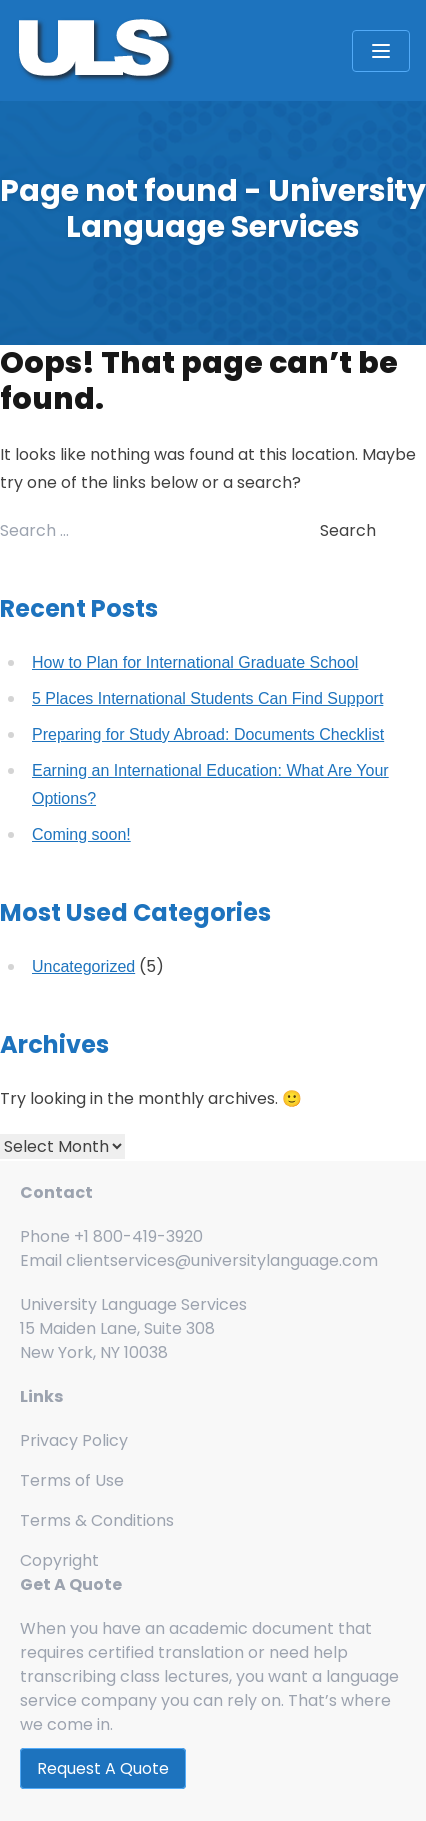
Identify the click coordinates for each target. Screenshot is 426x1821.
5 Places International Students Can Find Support (207, 698)
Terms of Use (72, 1480)
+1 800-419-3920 (138, 1236)
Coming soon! (81, 834)
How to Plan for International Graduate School (195, 662)
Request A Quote (103, 1768)
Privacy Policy (74, 1440)
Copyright (59, 1560)
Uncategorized (83, 966)
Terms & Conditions (97, 1520)
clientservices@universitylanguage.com (222, 1260)
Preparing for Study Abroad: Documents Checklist (208, 734)
